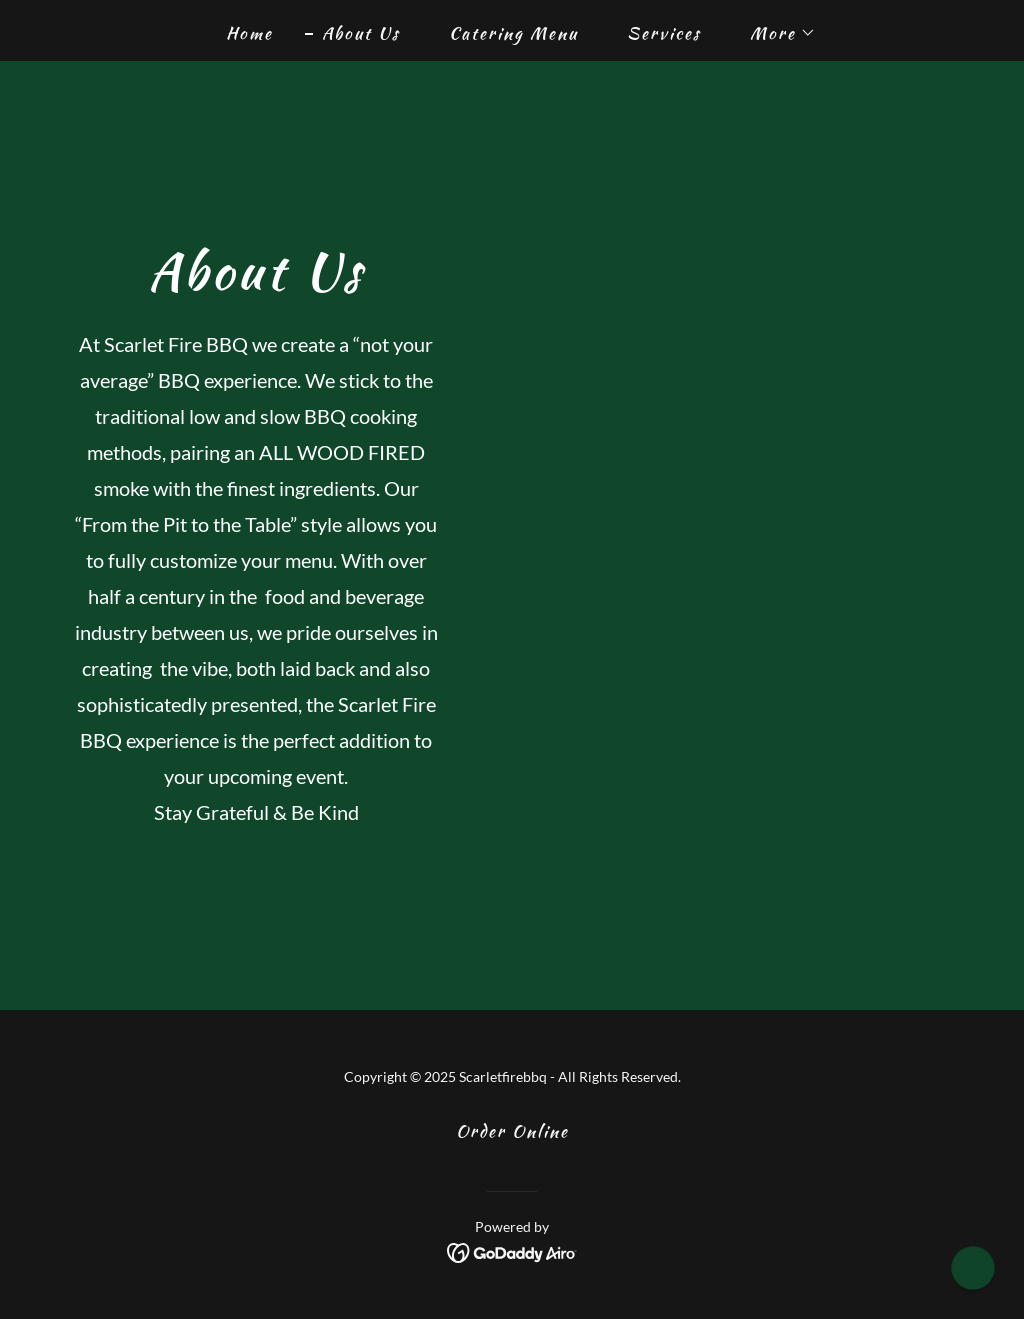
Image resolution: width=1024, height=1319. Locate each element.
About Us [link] (361, 33)
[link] (512, 1250)
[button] (774, 33)
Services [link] (664, 33)
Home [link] (249, 33)
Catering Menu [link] (513, 33)
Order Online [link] (512, 1131)
